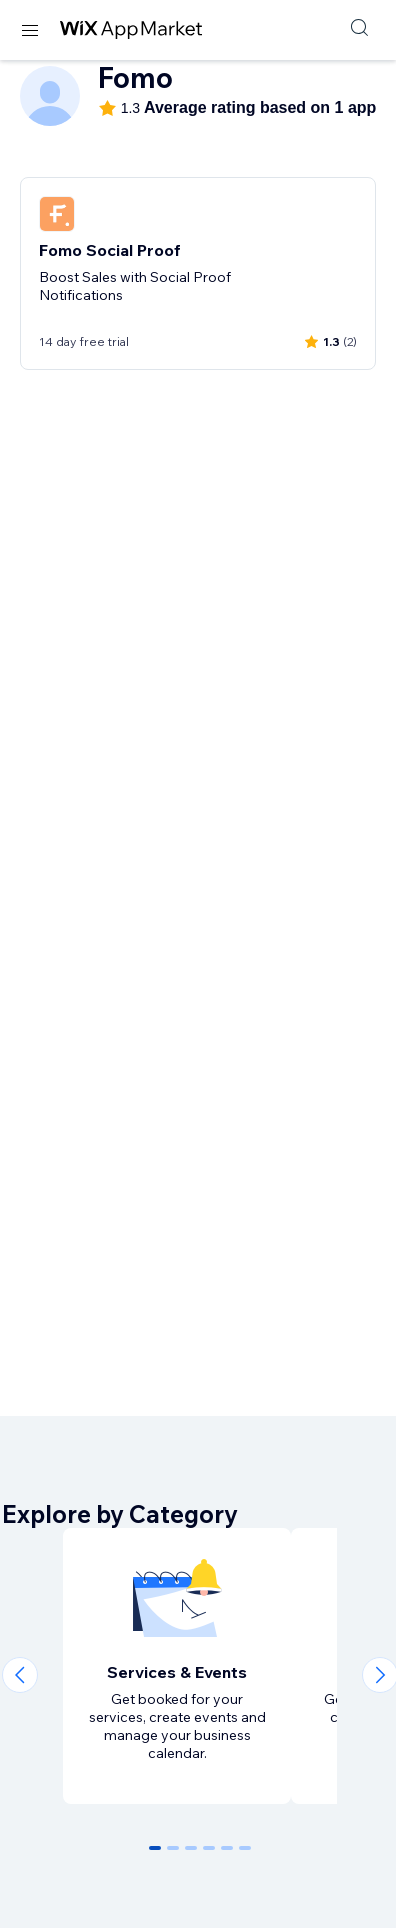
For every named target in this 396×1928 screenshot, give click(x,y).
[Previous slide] (20, 1675)
